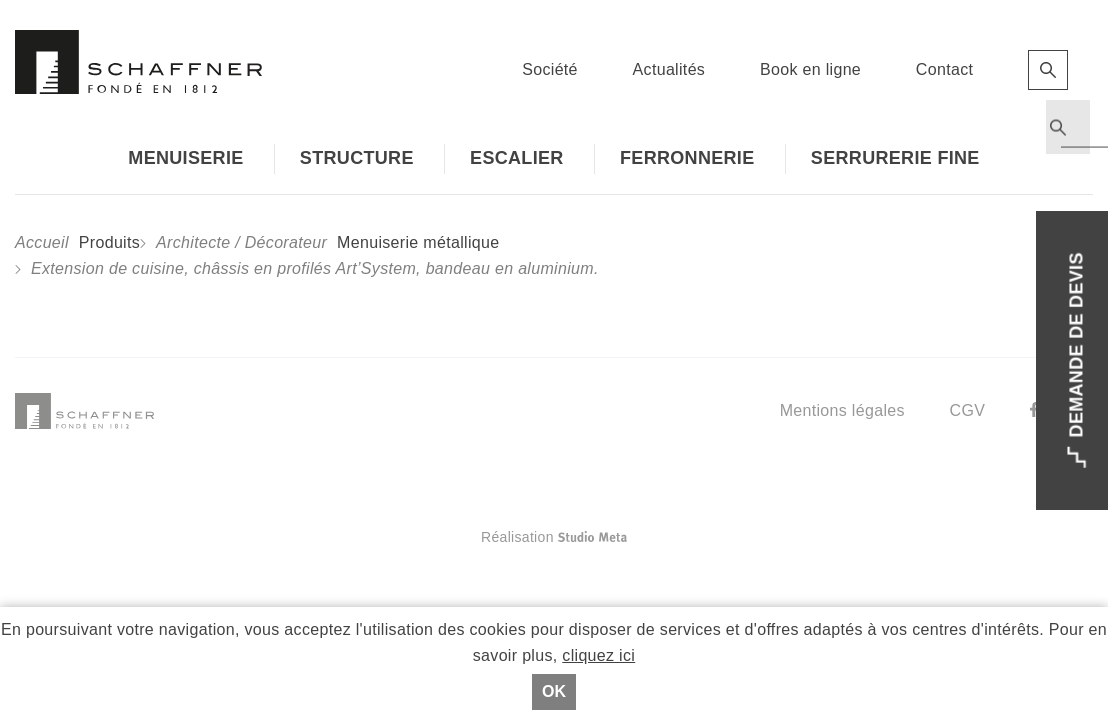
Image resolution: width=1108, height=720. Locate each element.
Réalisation (633, 537)
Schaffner (138, 62)
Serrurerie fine (895, 158)
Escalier (517, 158)
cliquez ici (598, 655)
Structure (357, 158)
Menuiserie (185, 158)
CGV (968, 410)
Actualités (669, 69)
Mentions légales (842, 410)
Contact (944, 69)
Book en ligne (810, 69)
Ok (554, 691)
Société (550, 69)
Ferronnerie (687, 158)
